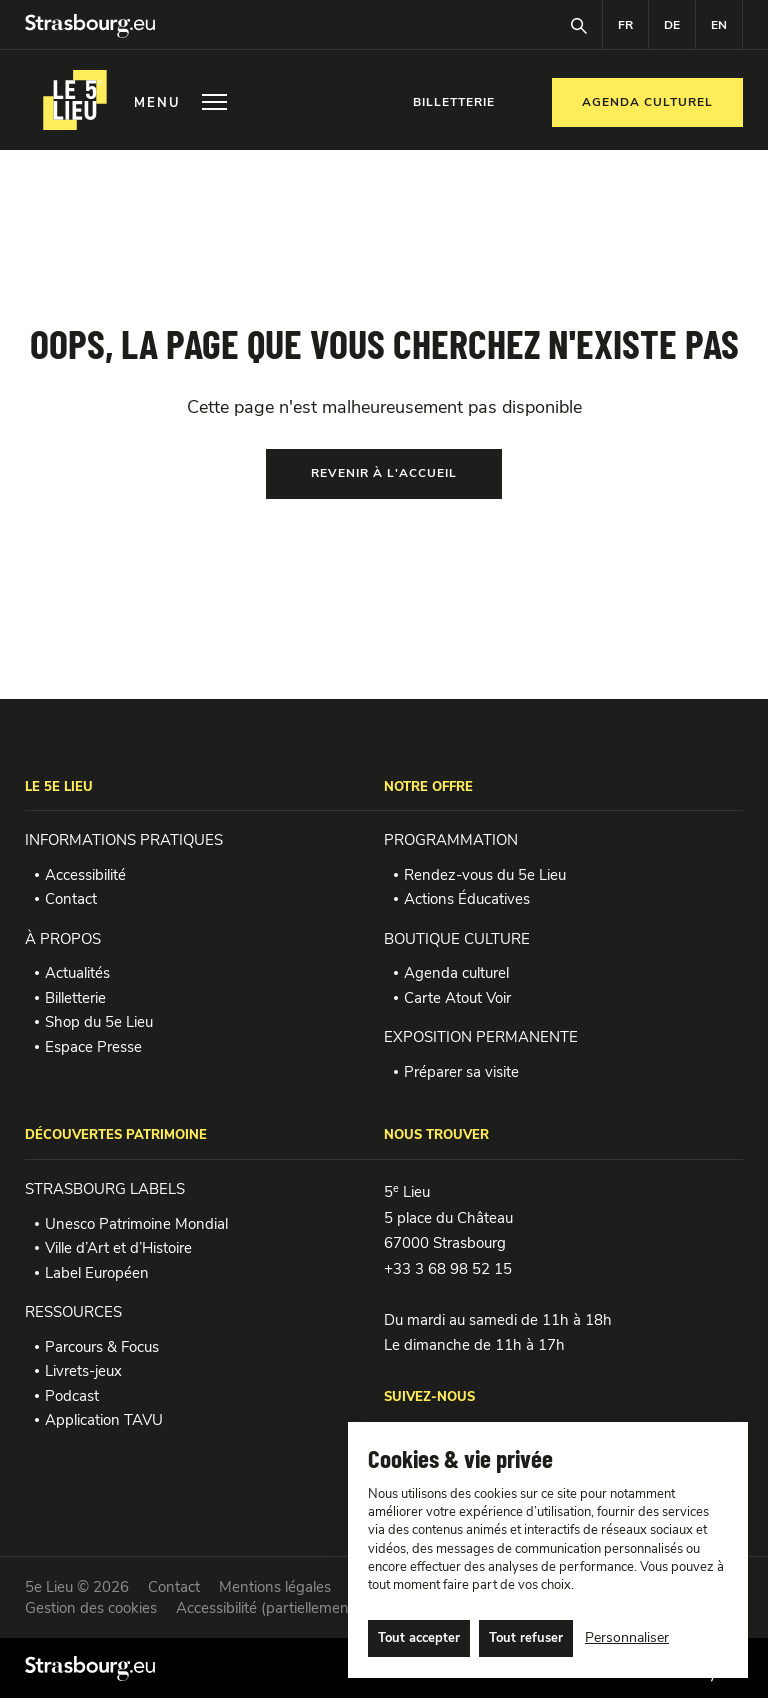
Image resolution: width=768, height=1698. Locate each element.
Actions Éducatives (467, 899)
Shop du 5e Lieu (99, 1022)
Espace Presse (93, 1047)
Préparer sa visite (461, 1072)
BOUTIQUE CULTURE (457, 939)
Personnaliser (627, 1637)
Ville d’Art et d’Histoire (118, 1248)
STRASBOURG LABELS (105, 1189)
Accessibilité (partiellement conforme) (301, 1608)
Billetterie (75, 998)
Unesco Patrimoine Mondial (136, 1224)
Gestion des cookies (91, 1608)
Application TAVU (104, 1420)
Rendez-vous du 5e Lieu (485, 875)
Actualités (77, 973)
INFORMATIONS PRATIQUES (124, 840)
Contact (71, 899)
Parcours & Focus (102, 1347)
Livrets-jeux (83, 1371)
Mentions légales (275, 1587)
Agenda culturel (456, 973)
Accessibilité (85, 875)
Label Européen (97, 1273)
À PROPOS (63, 939)
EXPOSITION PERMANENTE (481, 1037)
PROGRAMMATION (451, 840)
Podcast (72, 1396)
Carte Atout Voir (457, 998)
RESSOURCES (73, 1312)
